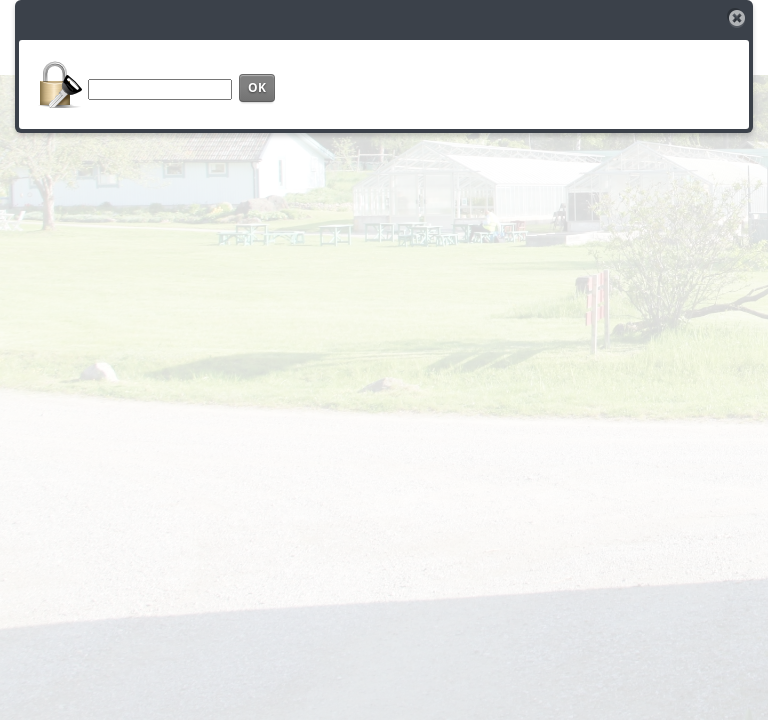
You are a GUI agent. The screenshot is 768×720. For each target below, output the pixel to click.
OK (257, 87)
